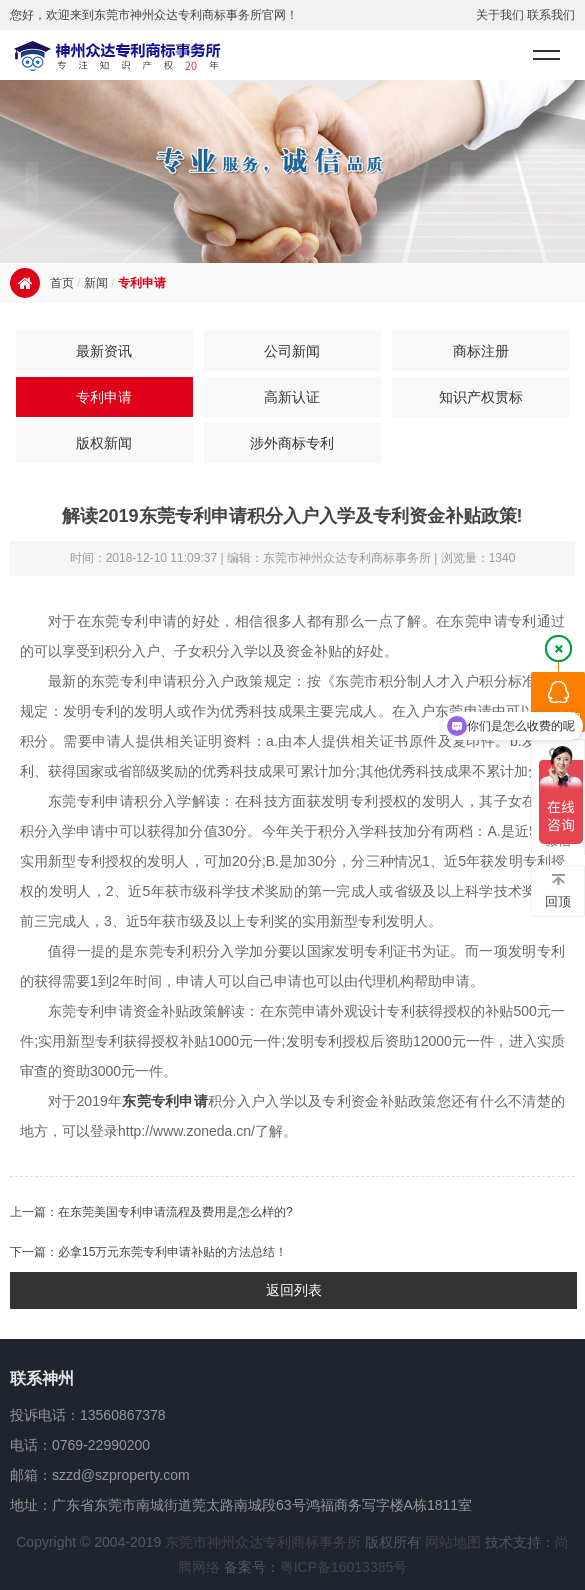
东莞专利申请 (165, 1101)
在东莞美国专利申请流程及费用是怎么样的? (175, 1212)
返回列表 (294, 1290)
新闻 (96, 283)
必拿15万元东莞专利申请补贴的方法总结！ (172, 1252)
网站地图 (453, 1542)
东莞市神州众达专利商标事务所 (263, 1542)
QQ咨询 (558, 703)
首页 (62, 283)
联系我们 (551, 15)
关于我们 (500, 15)
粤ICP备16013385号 (344, 1567)
